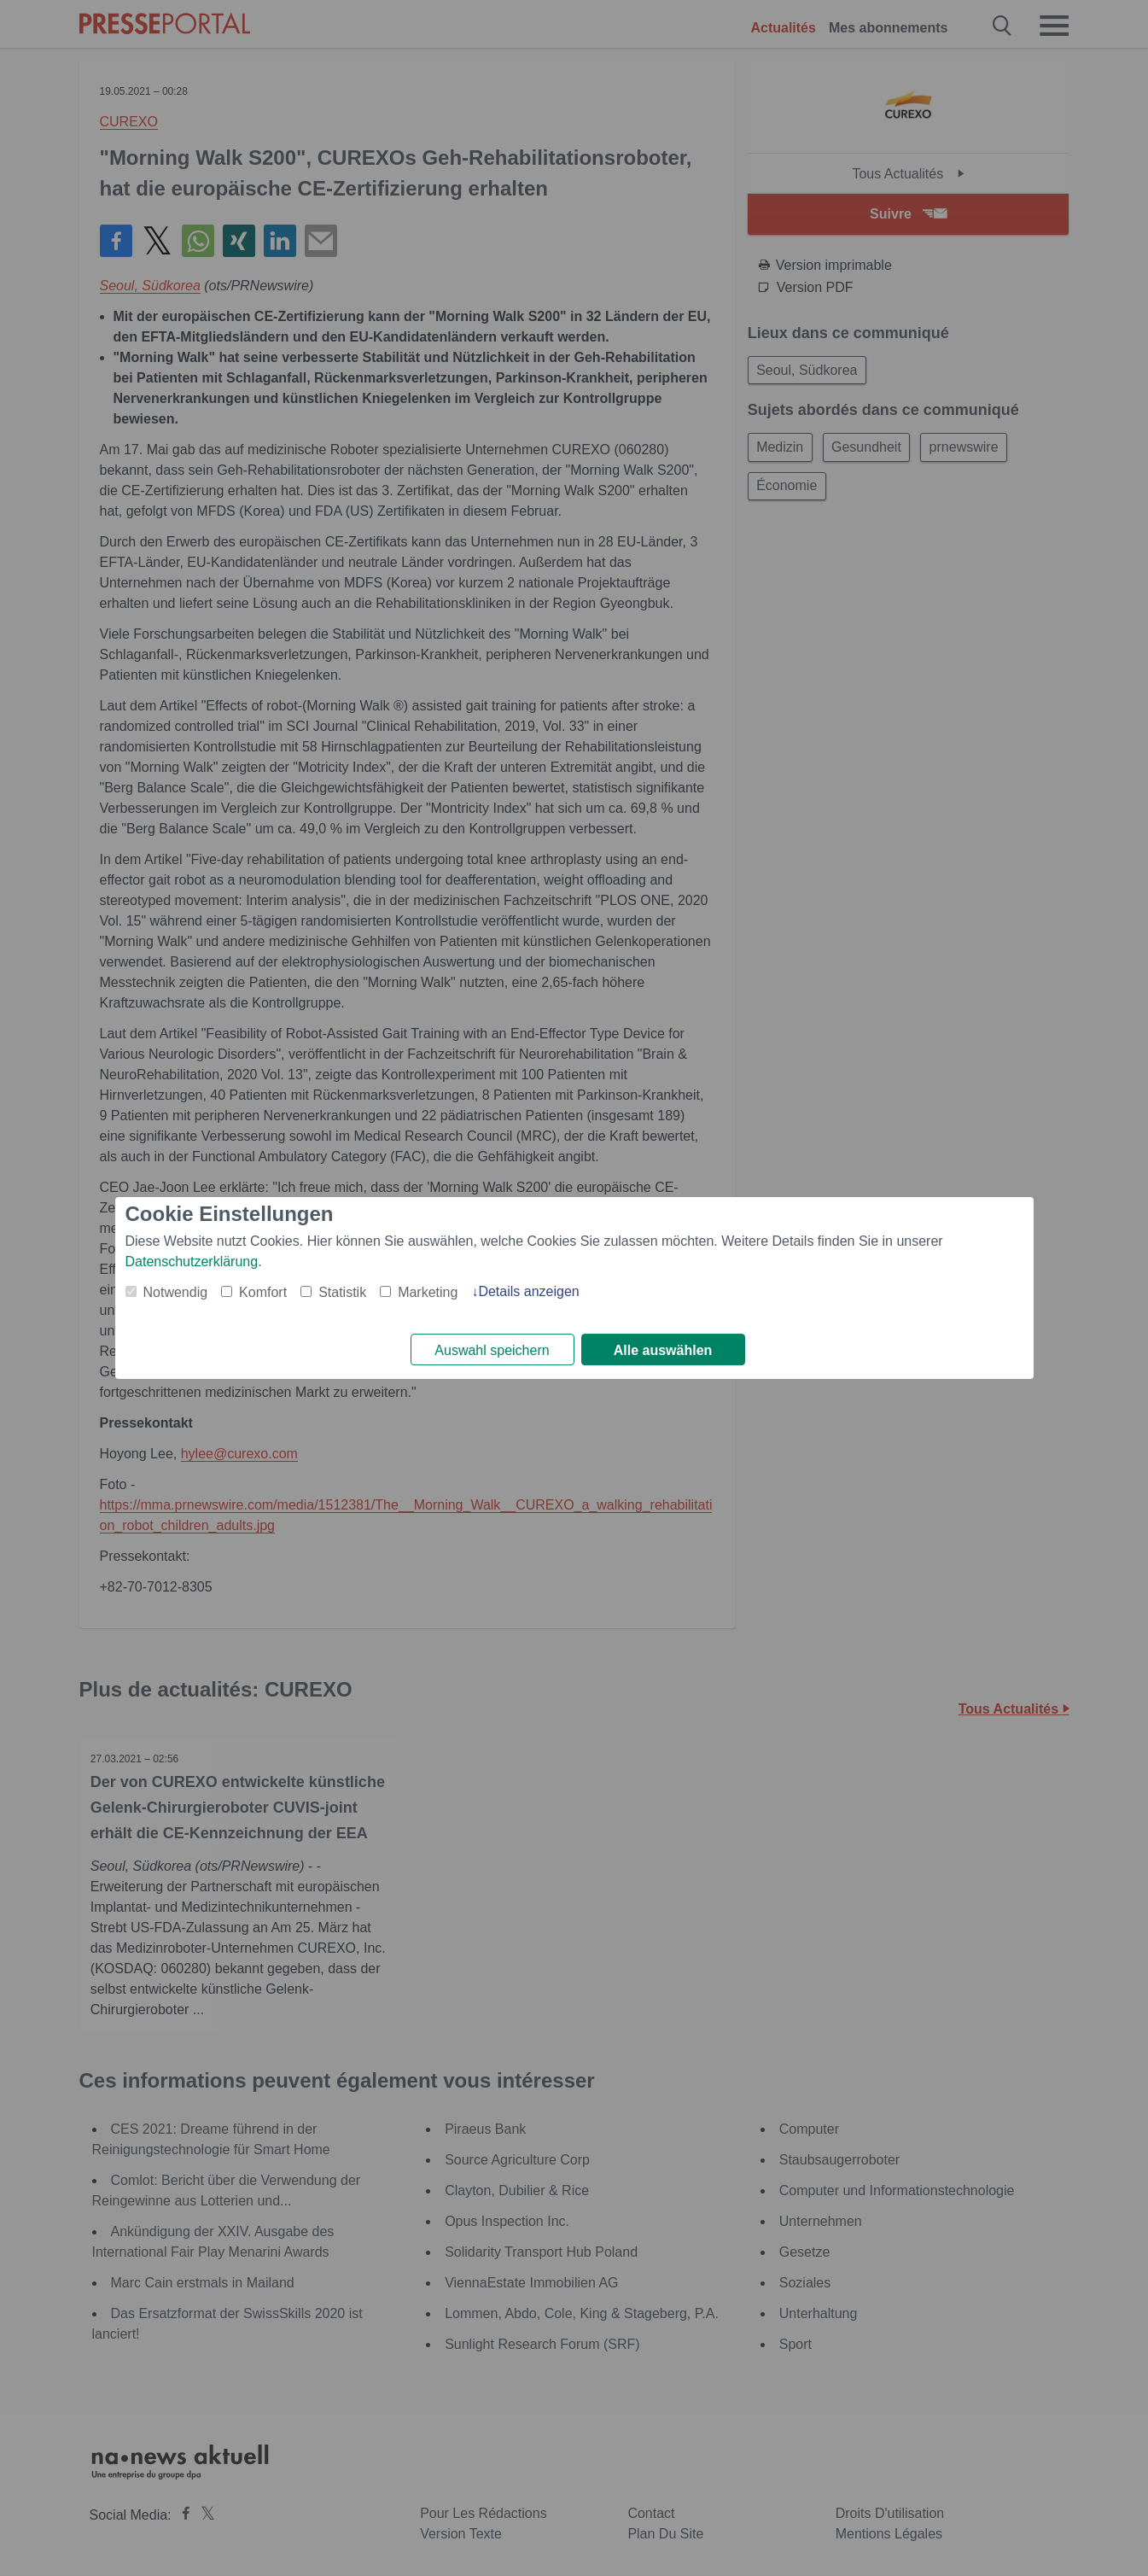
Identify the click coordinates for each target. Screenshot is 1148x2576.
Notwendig (175, 1291)
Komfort (263, 1291)
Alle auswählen (663, 1350)
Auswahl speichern (491, 1350)
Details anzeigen (528, 1290)
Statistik (342, 1291)
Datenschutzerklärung (192, 1260)
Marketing (427, 1291)
